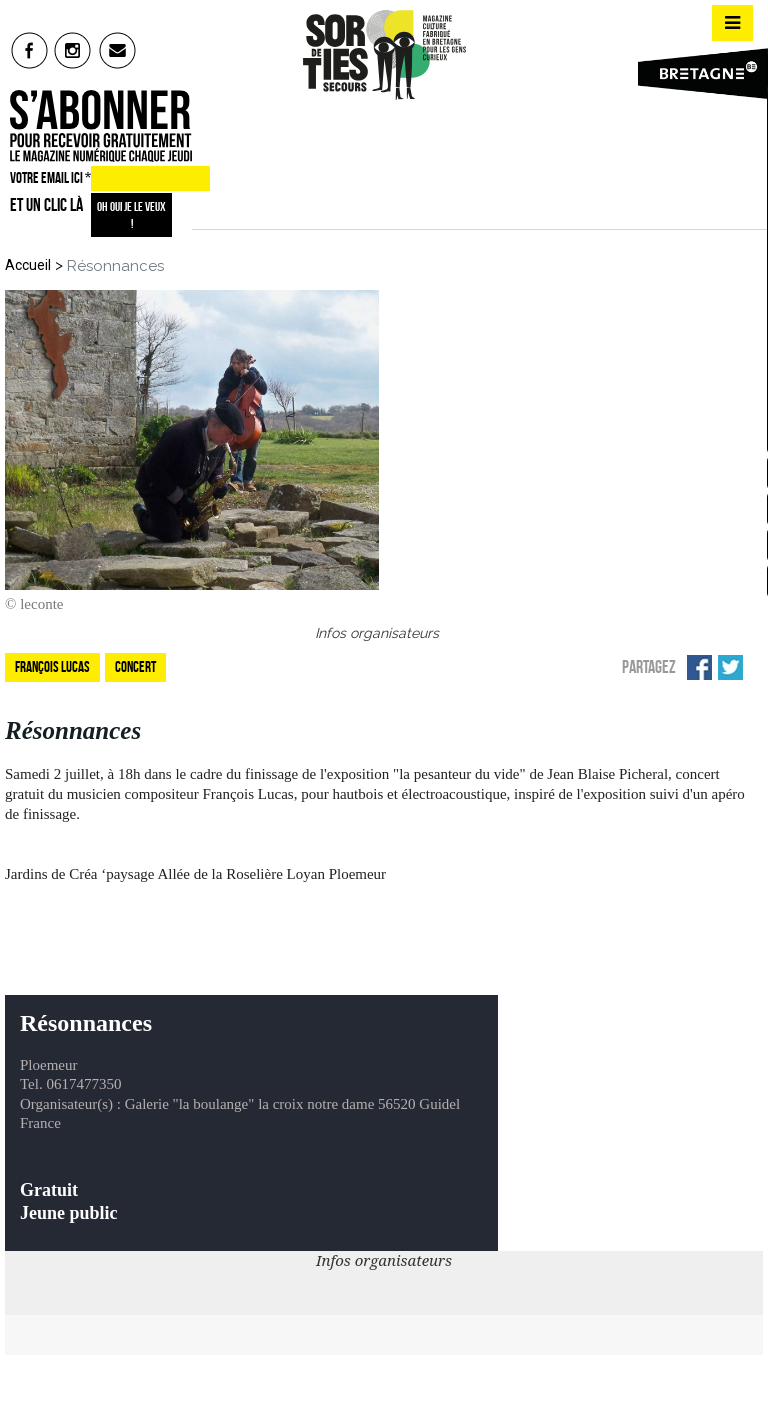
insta (73, 50)
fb (29, 50)
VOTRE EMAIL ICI (50, 178)
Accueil (28, 265)
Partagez (649, 667)
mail (118, 50)
